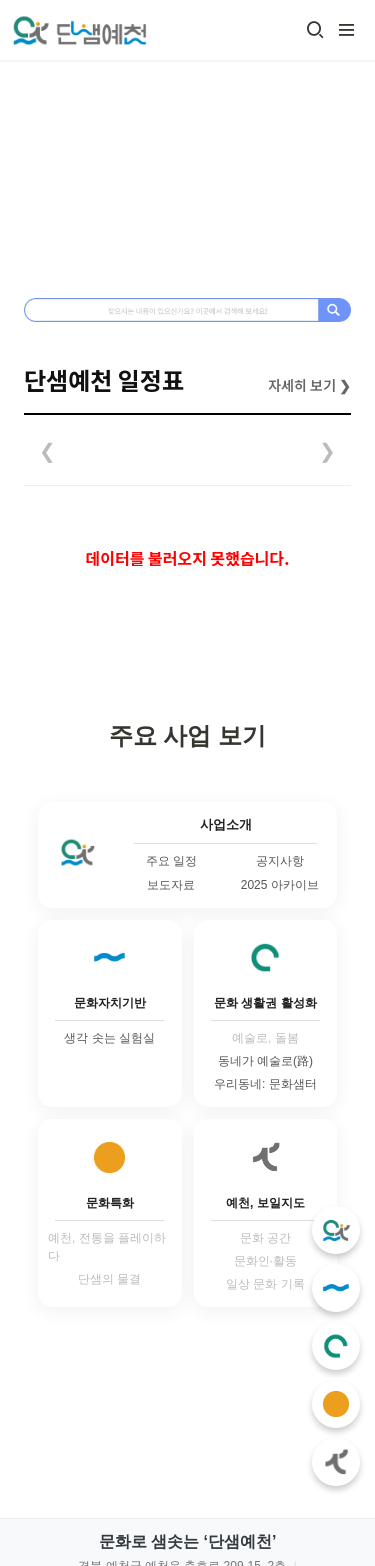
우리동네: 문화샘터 (265, 1084)
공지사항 (280, 861)
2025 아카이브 (280, 885)
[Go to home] (79, 30)
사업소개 (226, 824)
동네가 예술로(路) (265, 1061)
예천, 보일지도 (265, 1203)
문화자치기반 (110, 1003)
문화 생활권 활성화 (265, 1003)
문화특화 (110, 1203)
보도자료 (171, 885)
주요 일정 (171, 861)
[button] (315, 30)
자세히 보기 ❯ (309, 385)
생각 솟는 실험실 (109, 1038)
